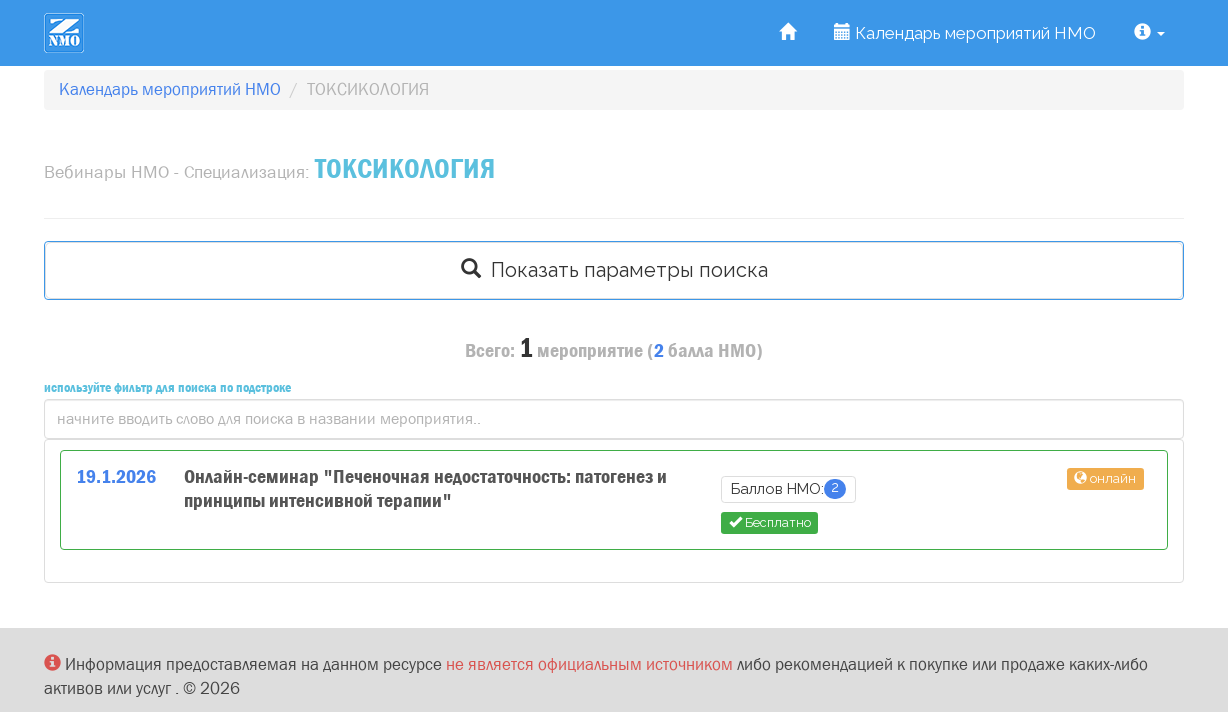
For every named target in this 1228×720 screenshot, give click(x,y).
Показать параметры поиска (614, 270)
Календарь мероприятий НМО (965, 33)
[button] (1149, 33)
